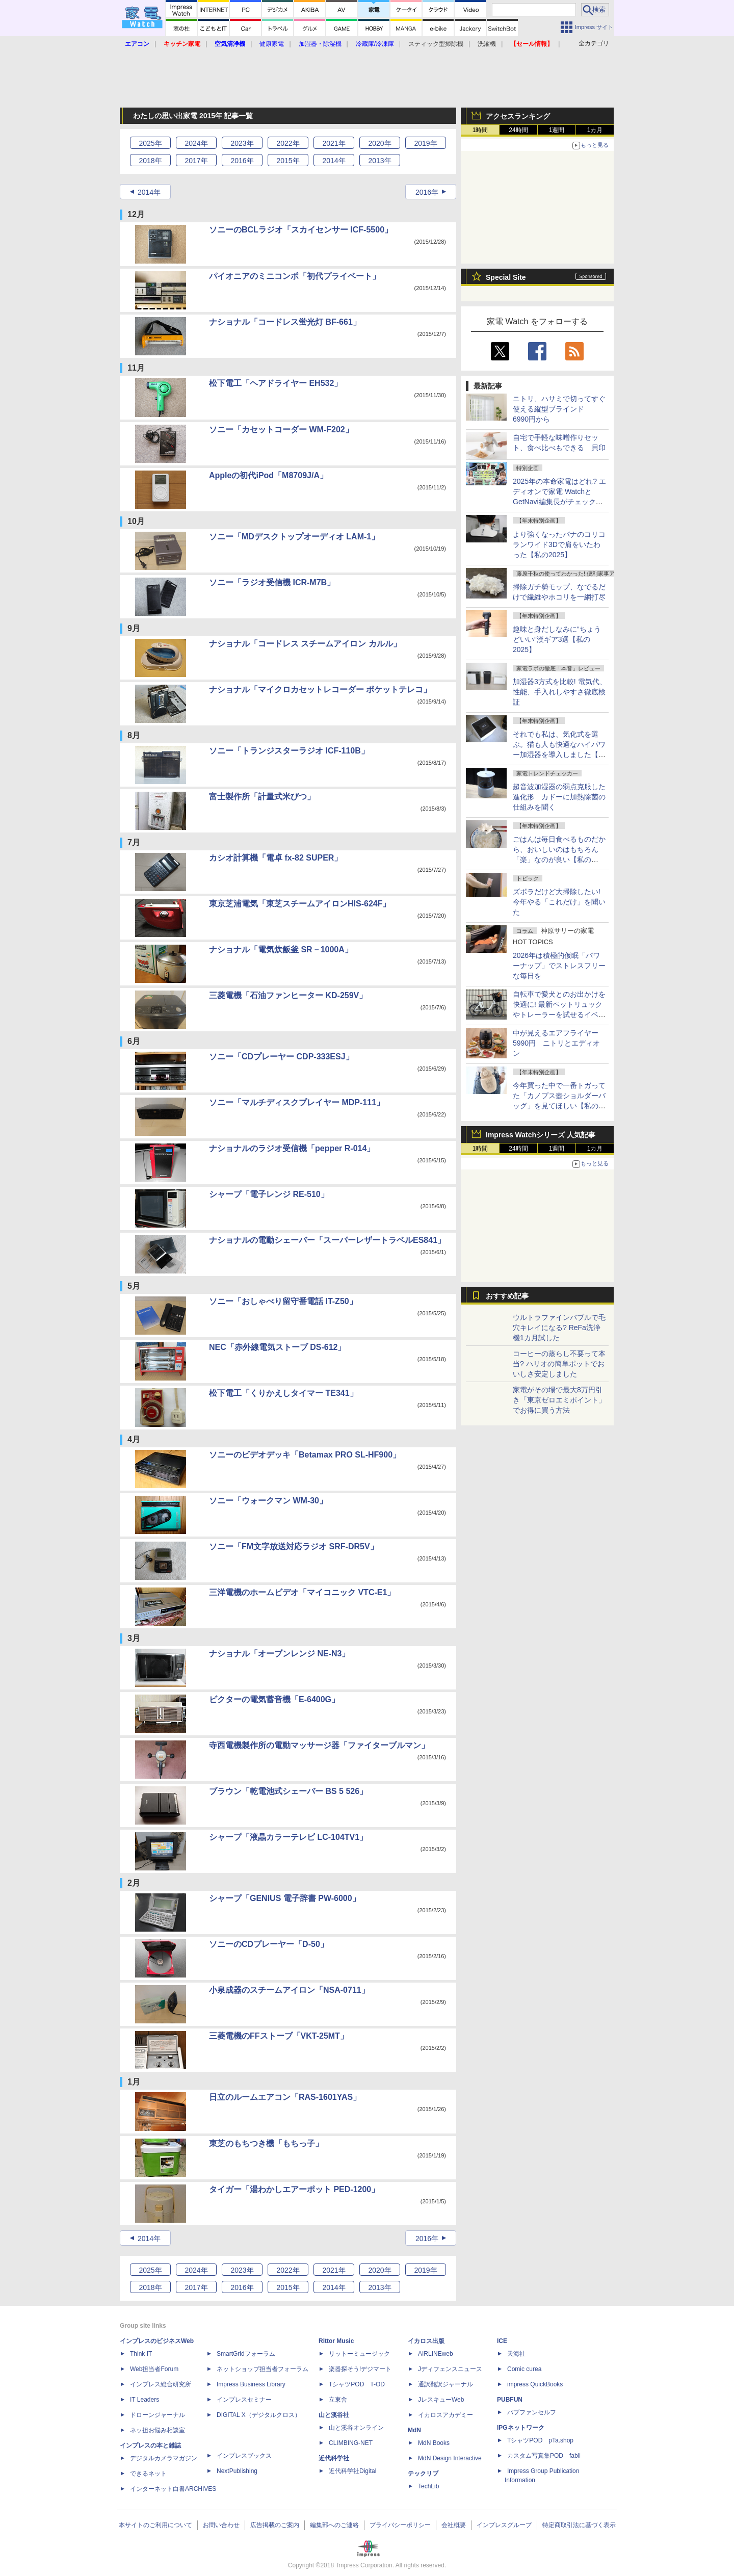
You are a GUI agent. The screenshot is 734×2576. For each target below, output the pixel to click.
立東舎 (338, 2399)
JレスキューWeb (441, 2399)
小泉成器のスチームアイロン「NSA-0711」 (289, 1990)
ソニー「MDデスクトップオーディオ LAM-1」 (294, 536)
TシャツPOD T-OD (357, 2384)
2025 (150, 143)
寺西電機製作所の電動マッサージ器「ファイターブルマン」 (319, 1745)
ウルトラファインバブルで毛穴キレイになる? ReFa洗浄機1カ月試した (559, 1327)
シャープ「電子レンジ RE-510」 (269, 1194)
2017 (196, 161)
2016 (241, 161)
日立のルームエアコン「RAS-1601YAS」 (285, 2097)
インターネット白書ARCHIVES (173, 2488)
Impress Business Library (251, 2384)
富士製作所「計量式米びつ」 (262, 796)
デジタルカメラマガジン (163, 2458)
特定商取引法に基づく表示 (579, 2525)
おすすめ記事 (507, 1296)
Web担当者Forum (154, 2369)
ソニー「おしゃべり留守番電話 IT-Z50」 (283, 1301)
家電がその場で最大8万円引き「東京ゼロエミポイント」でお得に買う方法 (559, 1400)
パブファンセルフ (531, 2412)
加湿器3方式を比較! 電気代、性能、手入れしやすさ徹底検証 (560, 692)
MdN (414, 2430)
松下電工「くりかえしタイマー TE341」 (283, 1393)
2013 (379, 161)
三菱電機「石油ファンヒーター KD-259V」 (288, 995)
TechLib (428, 2486)
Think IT (141, 2353)
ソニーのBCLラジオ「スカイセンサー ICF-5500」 (300, 229)
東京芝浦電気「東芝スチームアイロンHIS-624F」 (299, 903)
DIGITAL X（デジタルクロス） (259, 2414)
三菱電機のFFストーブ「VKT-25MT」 (278, 2036)
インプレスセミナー (244, 2399)
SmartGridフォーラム (246, 2353)
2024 (196, 143)
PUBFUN (509, 2399)
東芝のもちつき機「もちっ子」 (266, 2143)
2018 (150, 161)
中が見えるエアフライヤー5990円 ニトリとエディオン (556, 1043)
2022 (287, 143)
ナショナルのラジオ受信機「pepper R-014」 (292, 1148)
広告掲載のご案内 (274, 2525)
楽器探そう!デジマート (360, 2369)
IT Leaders (144, 2399)
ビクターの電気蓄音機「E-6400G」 (274, 1699)
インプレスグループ (504, 2525)
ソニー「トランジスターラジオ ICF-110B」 (289, 750)
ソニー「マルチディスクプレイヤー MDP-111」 (296, 1102)
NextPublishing (237, 2471)
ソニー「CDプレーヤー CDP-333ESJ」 (281, 1056)
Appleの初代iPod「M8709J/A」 (268, 475)
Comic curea (524, 2369)
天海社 (516, 2353)
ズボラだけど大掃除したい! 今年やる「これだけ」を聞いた (560, 902)
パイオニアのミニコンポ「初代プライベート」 (294, 276)
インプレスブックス (244, 2455)
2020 (379, 143)
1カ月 (595, 130)
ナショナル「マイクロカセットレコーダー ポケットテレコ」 (320, 689)
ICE (502, 2341)
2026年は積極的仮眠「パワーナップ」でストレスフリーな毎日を (559, 965)
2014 (333, 161)
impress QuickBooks (535, 2384)
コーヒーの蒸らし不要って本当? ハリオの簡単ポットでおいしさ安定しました (559, 1363)
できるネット (148, 2473)
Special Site (506, 277)
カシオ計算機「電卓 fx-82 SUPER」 (275, 857)
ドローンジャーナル (157, 2414)
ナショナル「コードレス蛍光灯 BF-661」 (285, 322)
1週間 (557, 130)
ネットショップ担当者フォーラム (262, 2369)
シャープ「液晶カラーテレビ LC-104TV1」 (288, 1837)
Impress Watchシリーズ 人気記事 (540, 1135)
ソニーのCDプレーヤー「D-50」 (268, 1944)
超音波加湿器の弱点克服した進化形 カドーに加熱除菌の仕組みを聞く (559, 797)
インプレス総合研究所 (160, 2384)
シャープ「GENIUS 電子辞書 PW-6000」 (284, 1898)
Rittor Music (336, 2341)
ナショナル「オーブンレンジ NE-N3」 (279, 1653)
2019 (425, 143)
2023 (241, 143)
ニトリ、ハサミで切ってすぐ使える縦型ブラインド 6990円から (559, 409)
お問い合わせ (221, 2525)
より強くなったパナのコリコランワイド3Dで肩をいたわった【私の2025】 (559, 544)
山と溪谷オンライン (356, 2427)
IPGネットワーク (520, 2427)
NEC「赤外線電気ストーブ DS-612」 (277, 1347)
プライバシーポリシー (400, 2525)
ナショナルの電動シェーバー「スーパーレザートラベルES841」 (327, 1240)
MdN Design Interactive (450, 2458)
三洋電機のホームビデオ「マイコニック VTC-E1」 (302, 1592)
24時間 (518, 130)
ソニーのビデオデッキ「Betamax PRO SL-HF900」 (305, 1454)
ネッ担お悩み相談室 (157, 2430)
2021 (333, 143)
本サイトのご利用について (155, 2525)
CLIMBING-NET (351, 2443)
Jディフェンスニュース (450, 2369)
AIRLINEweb (435, 2353)
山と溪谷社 (334, 2414)
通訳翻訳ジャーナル (445, 2384)
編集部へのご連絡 (334, 2525)
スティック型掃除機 (435, 43)
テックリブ (423, 2473)
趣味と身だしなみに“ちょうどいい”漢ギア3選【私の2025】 (557, 639)
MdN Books (434, 2443)
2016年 (426, 192)
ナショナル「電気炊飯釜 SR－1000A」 (281, 949)
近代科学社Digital (352, 2471)
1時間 (480, 130)
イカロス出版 (426, 2341)
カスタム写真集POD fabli (544, 2455)
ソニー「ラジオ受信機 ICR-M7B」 (272, 582)
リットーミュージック (359, 2353)
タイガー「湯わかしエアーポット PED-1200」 (294, 2189)
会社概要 (453, 2525)
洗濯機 (487, 43)
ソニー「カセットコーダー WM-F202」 (281, 429)
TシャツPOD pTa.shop (540, 2440)
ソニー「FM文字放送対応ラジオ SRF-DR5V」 (293, 1546)
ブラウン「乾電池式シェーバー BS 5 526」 (288, 1791)
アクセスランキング (518, 116)
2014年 (149, 192)
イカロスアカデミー (445, 2414)
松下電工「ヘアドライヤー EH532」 (275, 383)
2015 (287, 161)
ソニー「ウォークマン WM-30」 (268, 1500)
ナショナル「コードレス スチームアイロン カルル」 (305, 643)
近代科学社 (334, 2458)
